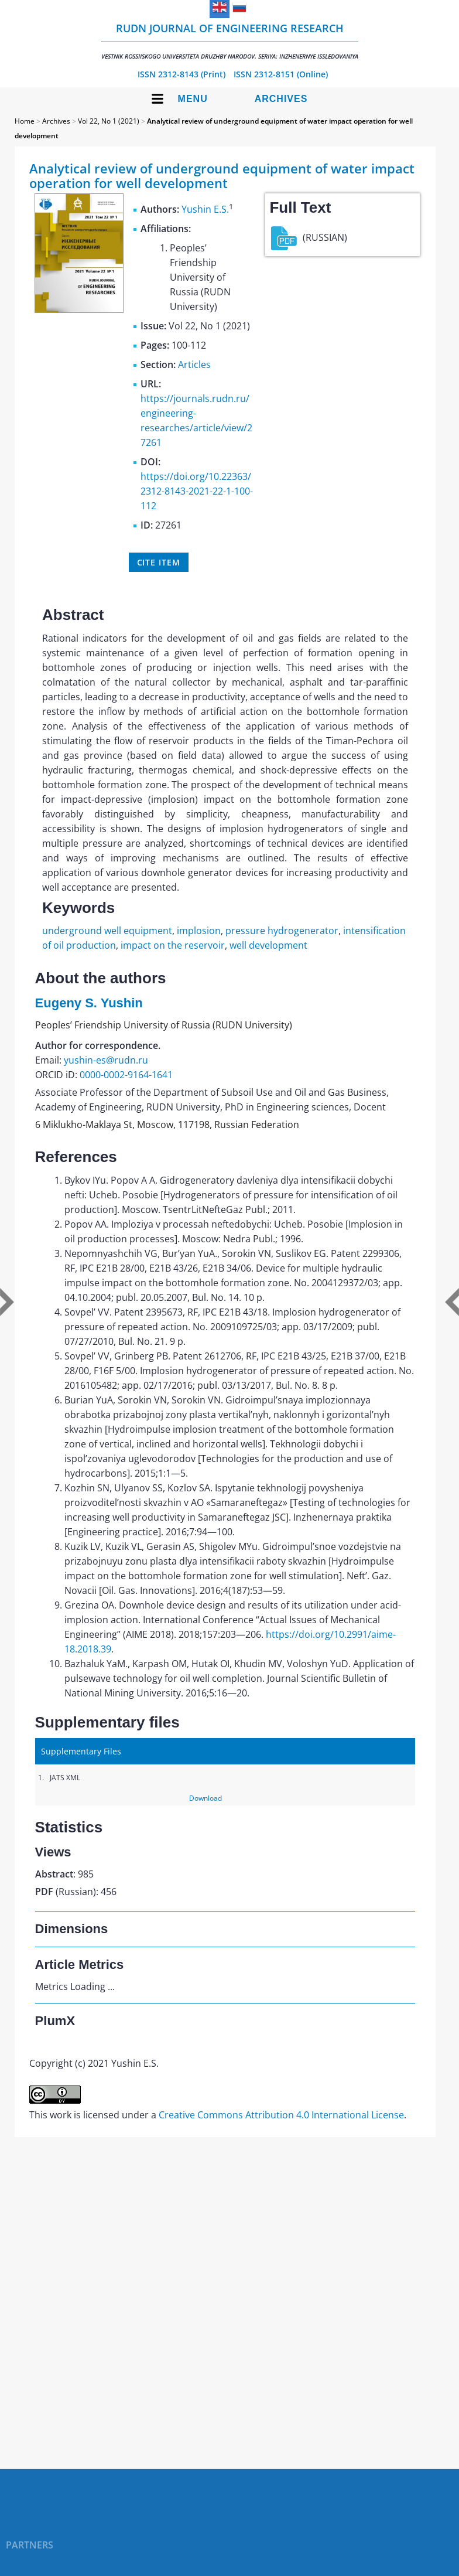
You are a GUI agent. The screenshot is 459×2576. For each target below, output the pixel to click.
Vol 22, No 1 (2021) (108, 121)
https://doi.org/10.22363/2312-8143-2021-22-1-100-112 (197, 491)
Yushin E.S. (205, 209)
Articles (194, 364)
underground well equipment (107, 930)
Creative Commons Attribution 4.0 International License (281, 2114)
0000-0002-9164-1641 (126, 1074)
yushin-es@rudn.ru (106, 1060)
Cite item (158, 562)
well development (268, 945)
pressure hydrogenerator (281, 930)
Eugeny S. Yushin (89, 1003)
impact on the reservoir (173, 945)
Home (25, 121)
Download (205, 1798)
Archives (281, 99)
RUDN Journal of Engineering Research (229, 40)
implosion (199, 930)
